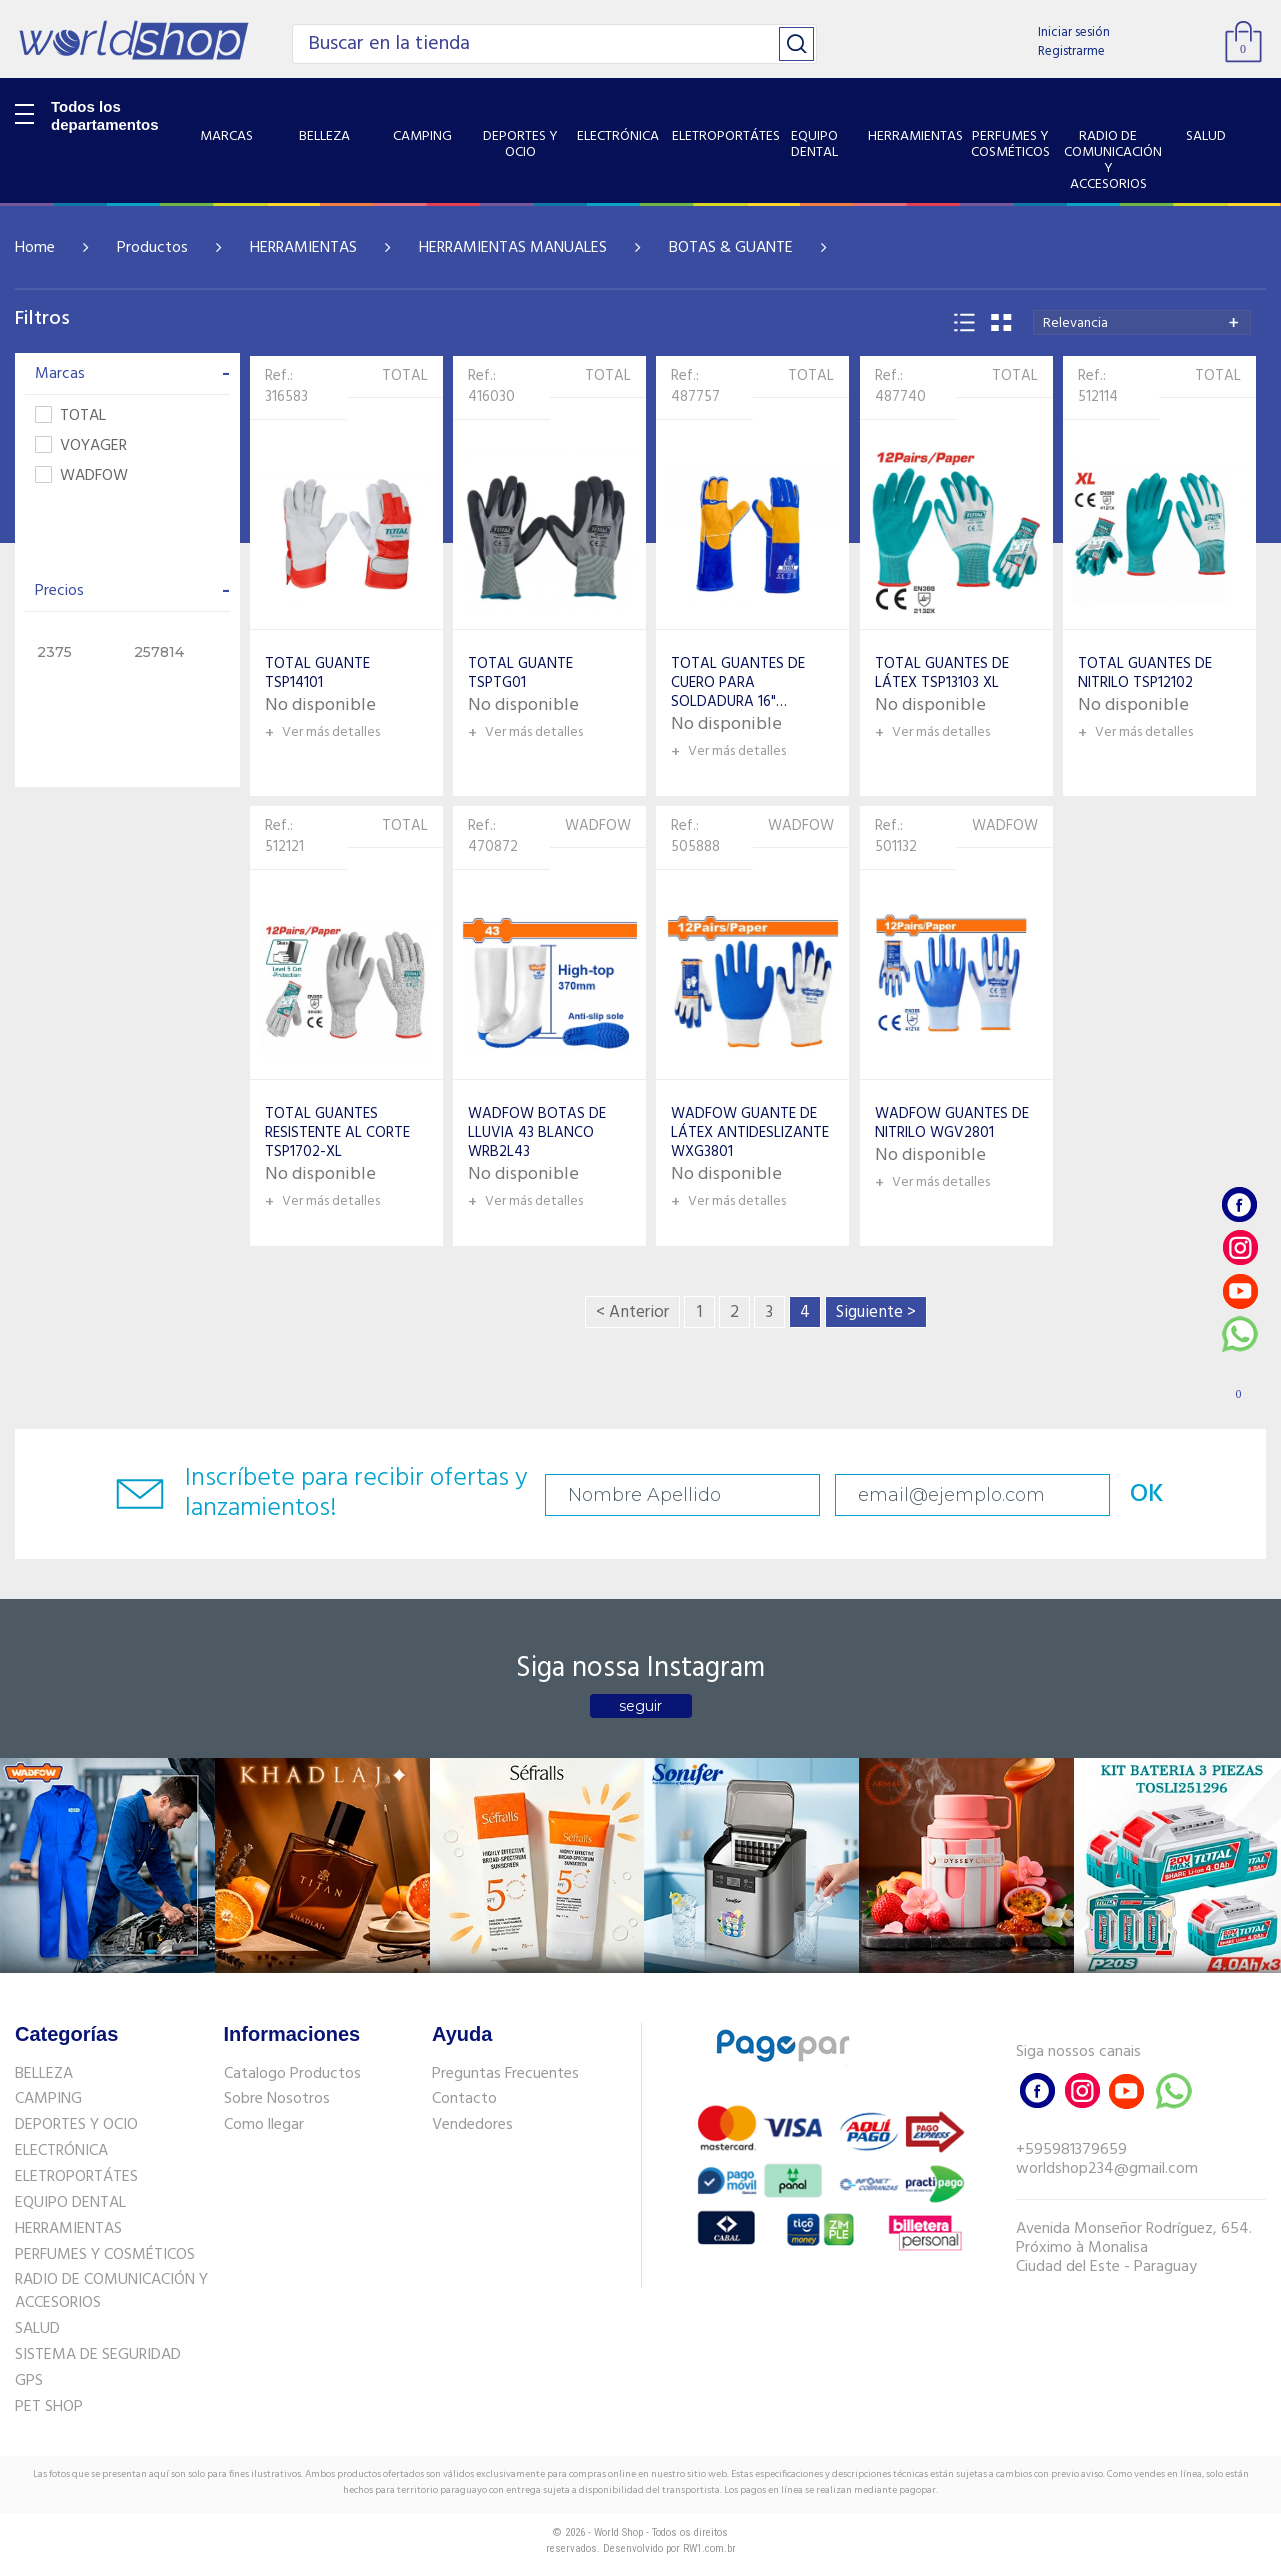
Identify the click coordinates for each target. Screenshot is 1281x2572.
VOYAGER (81, 446)
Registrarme (1071, 51)
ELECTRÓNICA (61, 2151)
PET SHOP (49, 2407)
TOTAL (70, 416)
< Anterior (632, 1312)
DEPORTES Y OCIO (76, 2125)
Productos (152, 248)
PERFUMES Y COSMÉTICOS (105, 2255)
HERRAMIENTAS (303, 248)
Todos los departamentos (105, 115)
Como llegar (264, 2125)
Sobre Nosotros (277, 2099)
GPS (29, 2381)
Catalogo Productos (292, 2074)
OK (1147, 1494)
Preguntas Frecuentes (505, 2074)
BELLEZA (44, 2074)
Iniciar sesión (1074, 32)
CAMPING (48, 2099)
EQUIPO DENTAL (70, 2203)
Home (35, 248)
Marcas (132, 374)
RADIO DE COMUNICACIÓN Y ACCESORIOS (111, 2291)
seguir (640, 1706)
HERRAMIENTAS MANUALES (513, 248)
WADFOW (81, 476)
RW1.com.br (709, 2548)
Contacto (464, 2099)
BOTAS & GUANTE (731, 248)
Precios (132, 591)
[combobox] (1142, 322)
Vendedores (472, 2125)
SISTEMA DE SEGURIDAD (98, 2355)
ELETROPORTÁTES (76, 2177)
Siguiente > (876, 1312)
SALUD (37, 2329)
